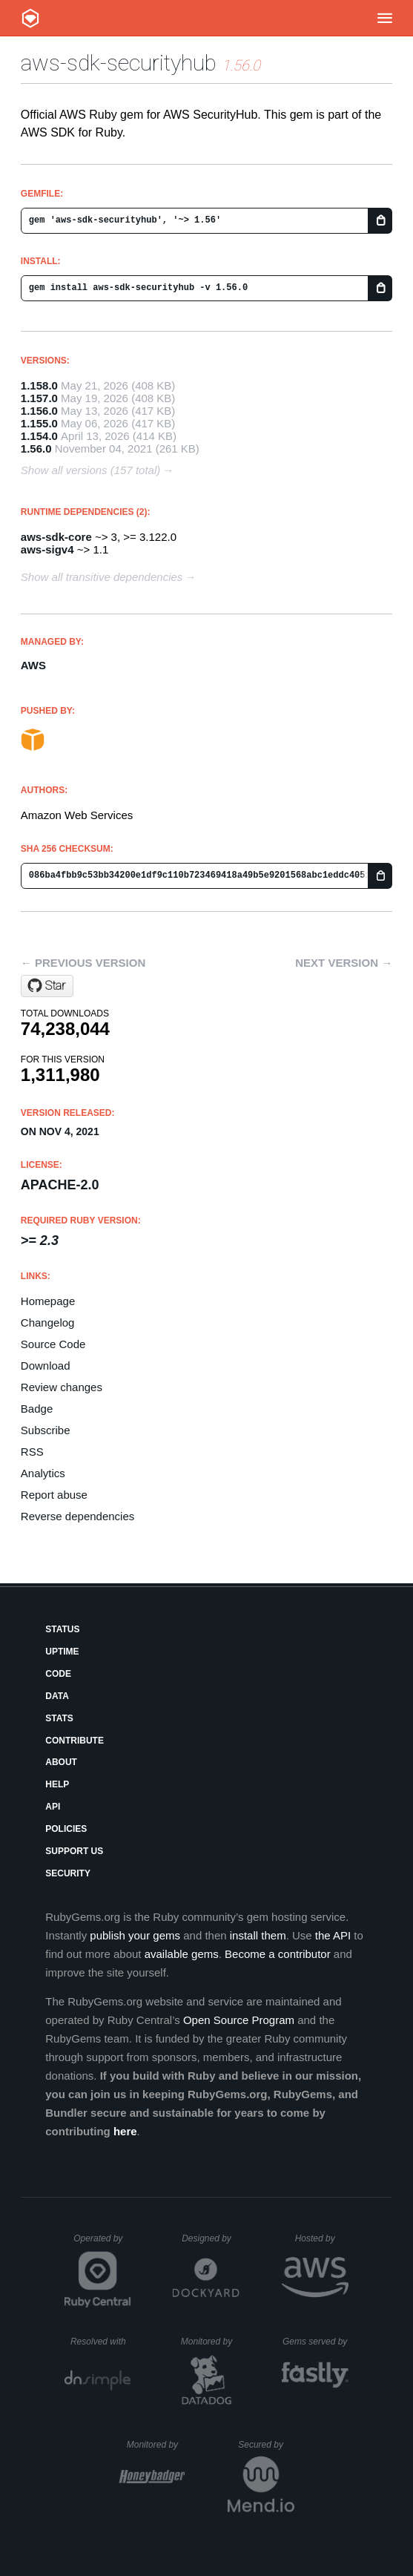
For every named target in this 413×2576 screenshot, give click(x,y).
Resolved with (100, 2341)
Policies (66, 1829)
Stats (59, 1718)
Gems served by (315, 2341)
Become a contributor (278, 1954)
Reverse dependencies (77, 1516)
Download (45, 1365)
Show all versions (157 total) (90, 470)
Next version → (343, 962)
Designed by (210, 2238)
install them (258, 1935)
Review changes (61, 1387)
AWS (33, 665)
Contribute (74, 1740)
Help (57, 1784)
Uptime (62, 1651)
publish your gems (135, 1935)
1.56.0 (36, 448)
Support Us (74, 1851)
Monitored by (210, 2341)
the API (333, 1935)
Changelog (48, 1322)
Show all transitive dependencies (101, 577)
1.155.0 (39, 423)
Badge (37, 1408)
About (61, 1762)
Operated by (102, 2243)
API (52, 1806)
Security (67, 1873)
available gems (182, 1954)
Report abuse (54, 1494)
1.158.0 (39, 385)
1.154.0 (39, 436)
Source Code (53, 1344)
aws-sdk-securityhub (119, 63)
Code (58, 1674)
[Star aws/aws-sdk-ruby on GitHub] (47, 986)
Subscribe (45, 1430)
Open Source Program (238, 2020)
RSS (32, 1451)
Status (62, 1629)
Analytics (43, 1473)
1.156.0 (39, 410)
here (125, 2131)
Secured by (266, 2444)
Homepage (48, 1301)
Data (57, 1696)
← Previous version (83, 962)
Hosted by (321, 2238)
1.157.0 (39, 398)
